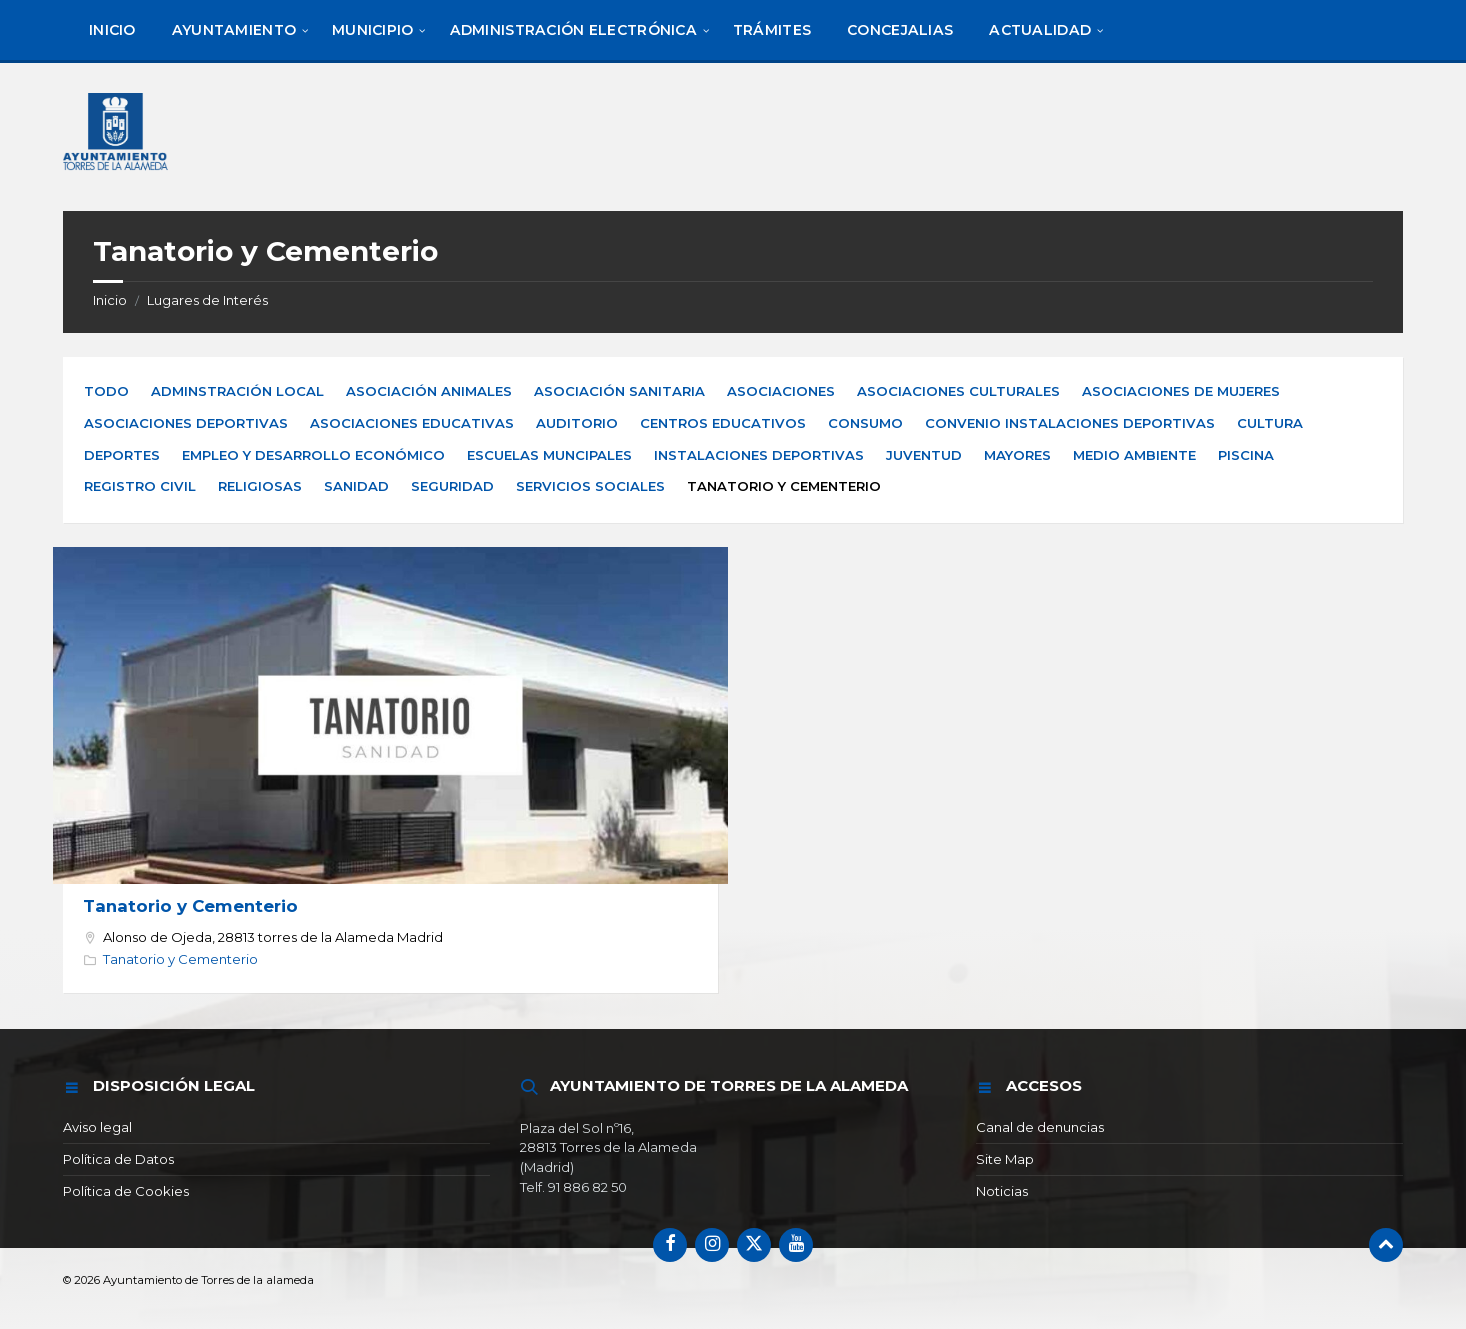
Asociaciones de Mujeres (1181, 391)
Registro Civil (140, 486)
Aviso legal (97, 1127)
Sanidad (356, 486)
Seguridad (452, 486)
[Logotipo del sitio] (117, 172)
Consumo (865, 423)
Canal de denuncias (1040, 1127)
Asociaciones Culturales (958, 391)
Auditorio (577, 423)
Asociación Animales (429, 391)
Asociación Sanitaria (619, 391)
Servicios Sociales (590, 486)
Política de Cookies (126, 1191)
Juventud (924, 455)
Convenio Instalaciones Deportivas (1070, 423)
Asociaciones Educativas (412, 423)
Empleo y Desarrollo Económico (313, 455)
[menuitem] (112, 30)
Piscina (1246, 455)
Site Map (1005, 1159)
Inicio (110, 300)
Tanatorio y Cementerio (190, 906)
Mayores (1017, 455)
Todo (106, 391)
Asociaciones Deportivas (186, 423)
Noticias (1002, 1191)
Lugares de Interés (207, 300)
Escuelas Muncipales (549, 455)
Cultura (1270, 423)
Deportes (122, 455)
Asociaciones (781, 391)
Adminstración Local (237, 391)
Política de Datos (118, 1159)
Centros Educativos (723, 423)
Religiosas (260, 486)
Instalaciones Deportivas (759, 455)
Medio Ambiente (1134, 455)
